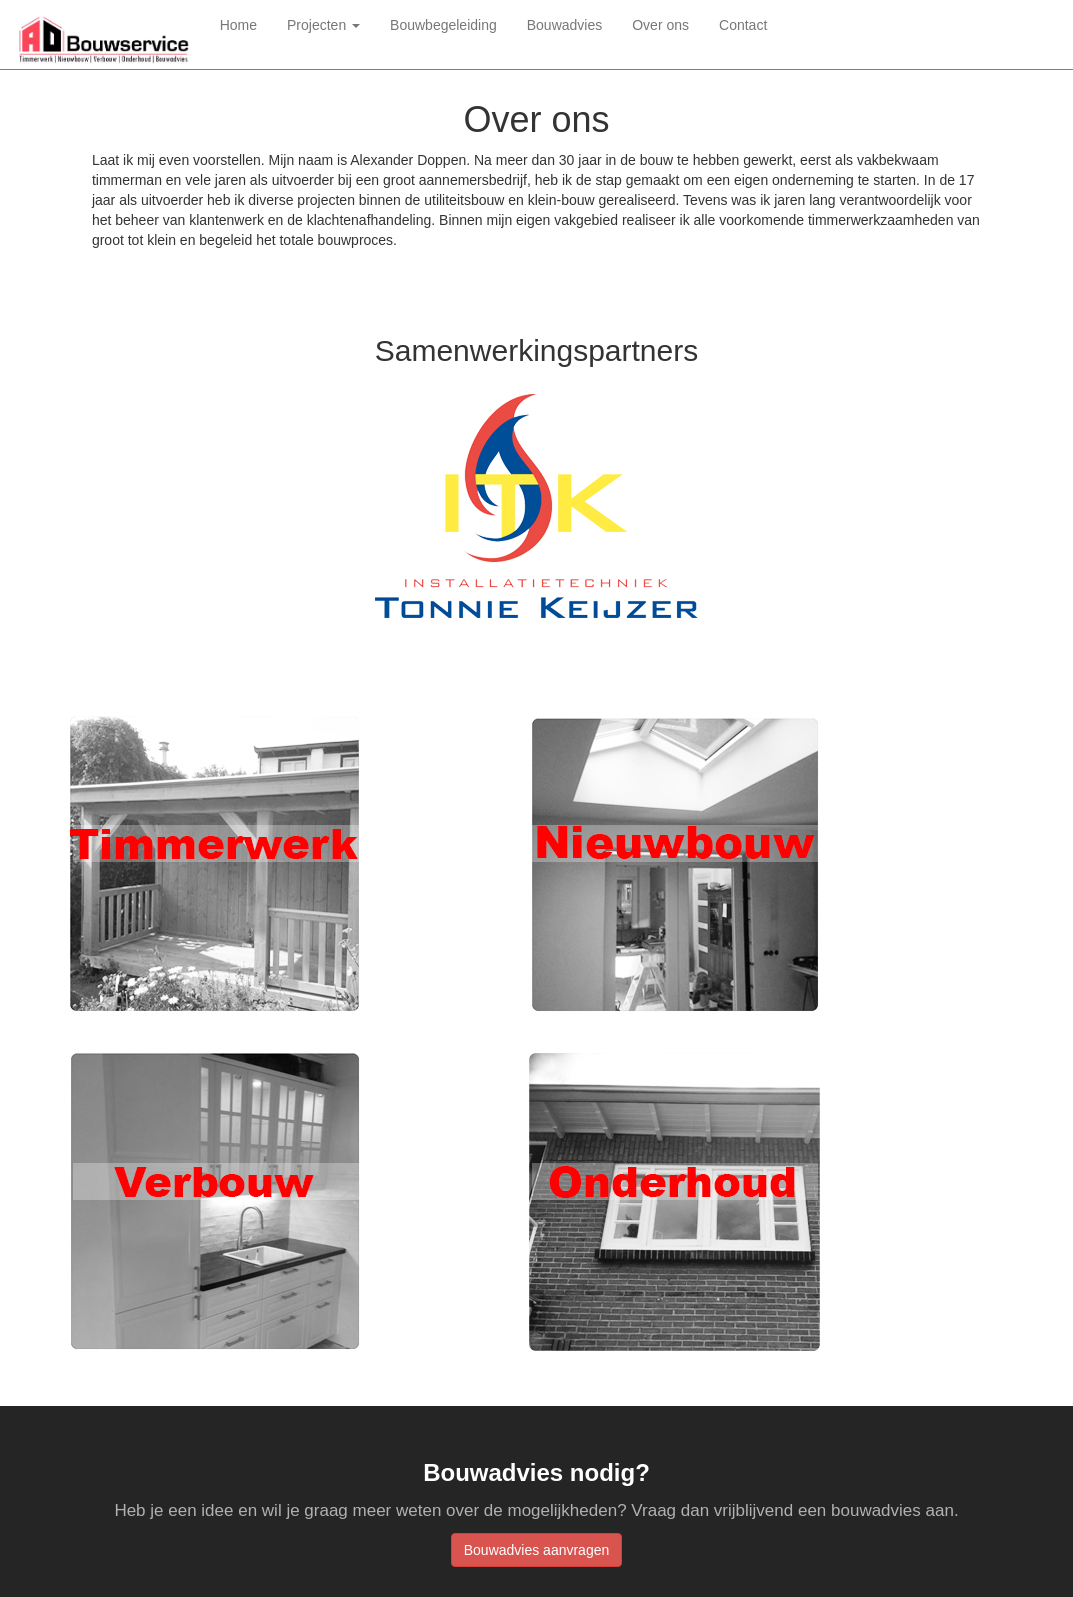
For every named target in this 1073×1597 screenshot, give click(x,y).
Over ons (660, 25)
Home (246, 23)
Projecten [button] (323, 25)
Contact (743, 25)
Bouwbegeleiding (443, 25)
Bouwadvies (565, 25)
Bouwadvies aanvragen (537, 1550)
